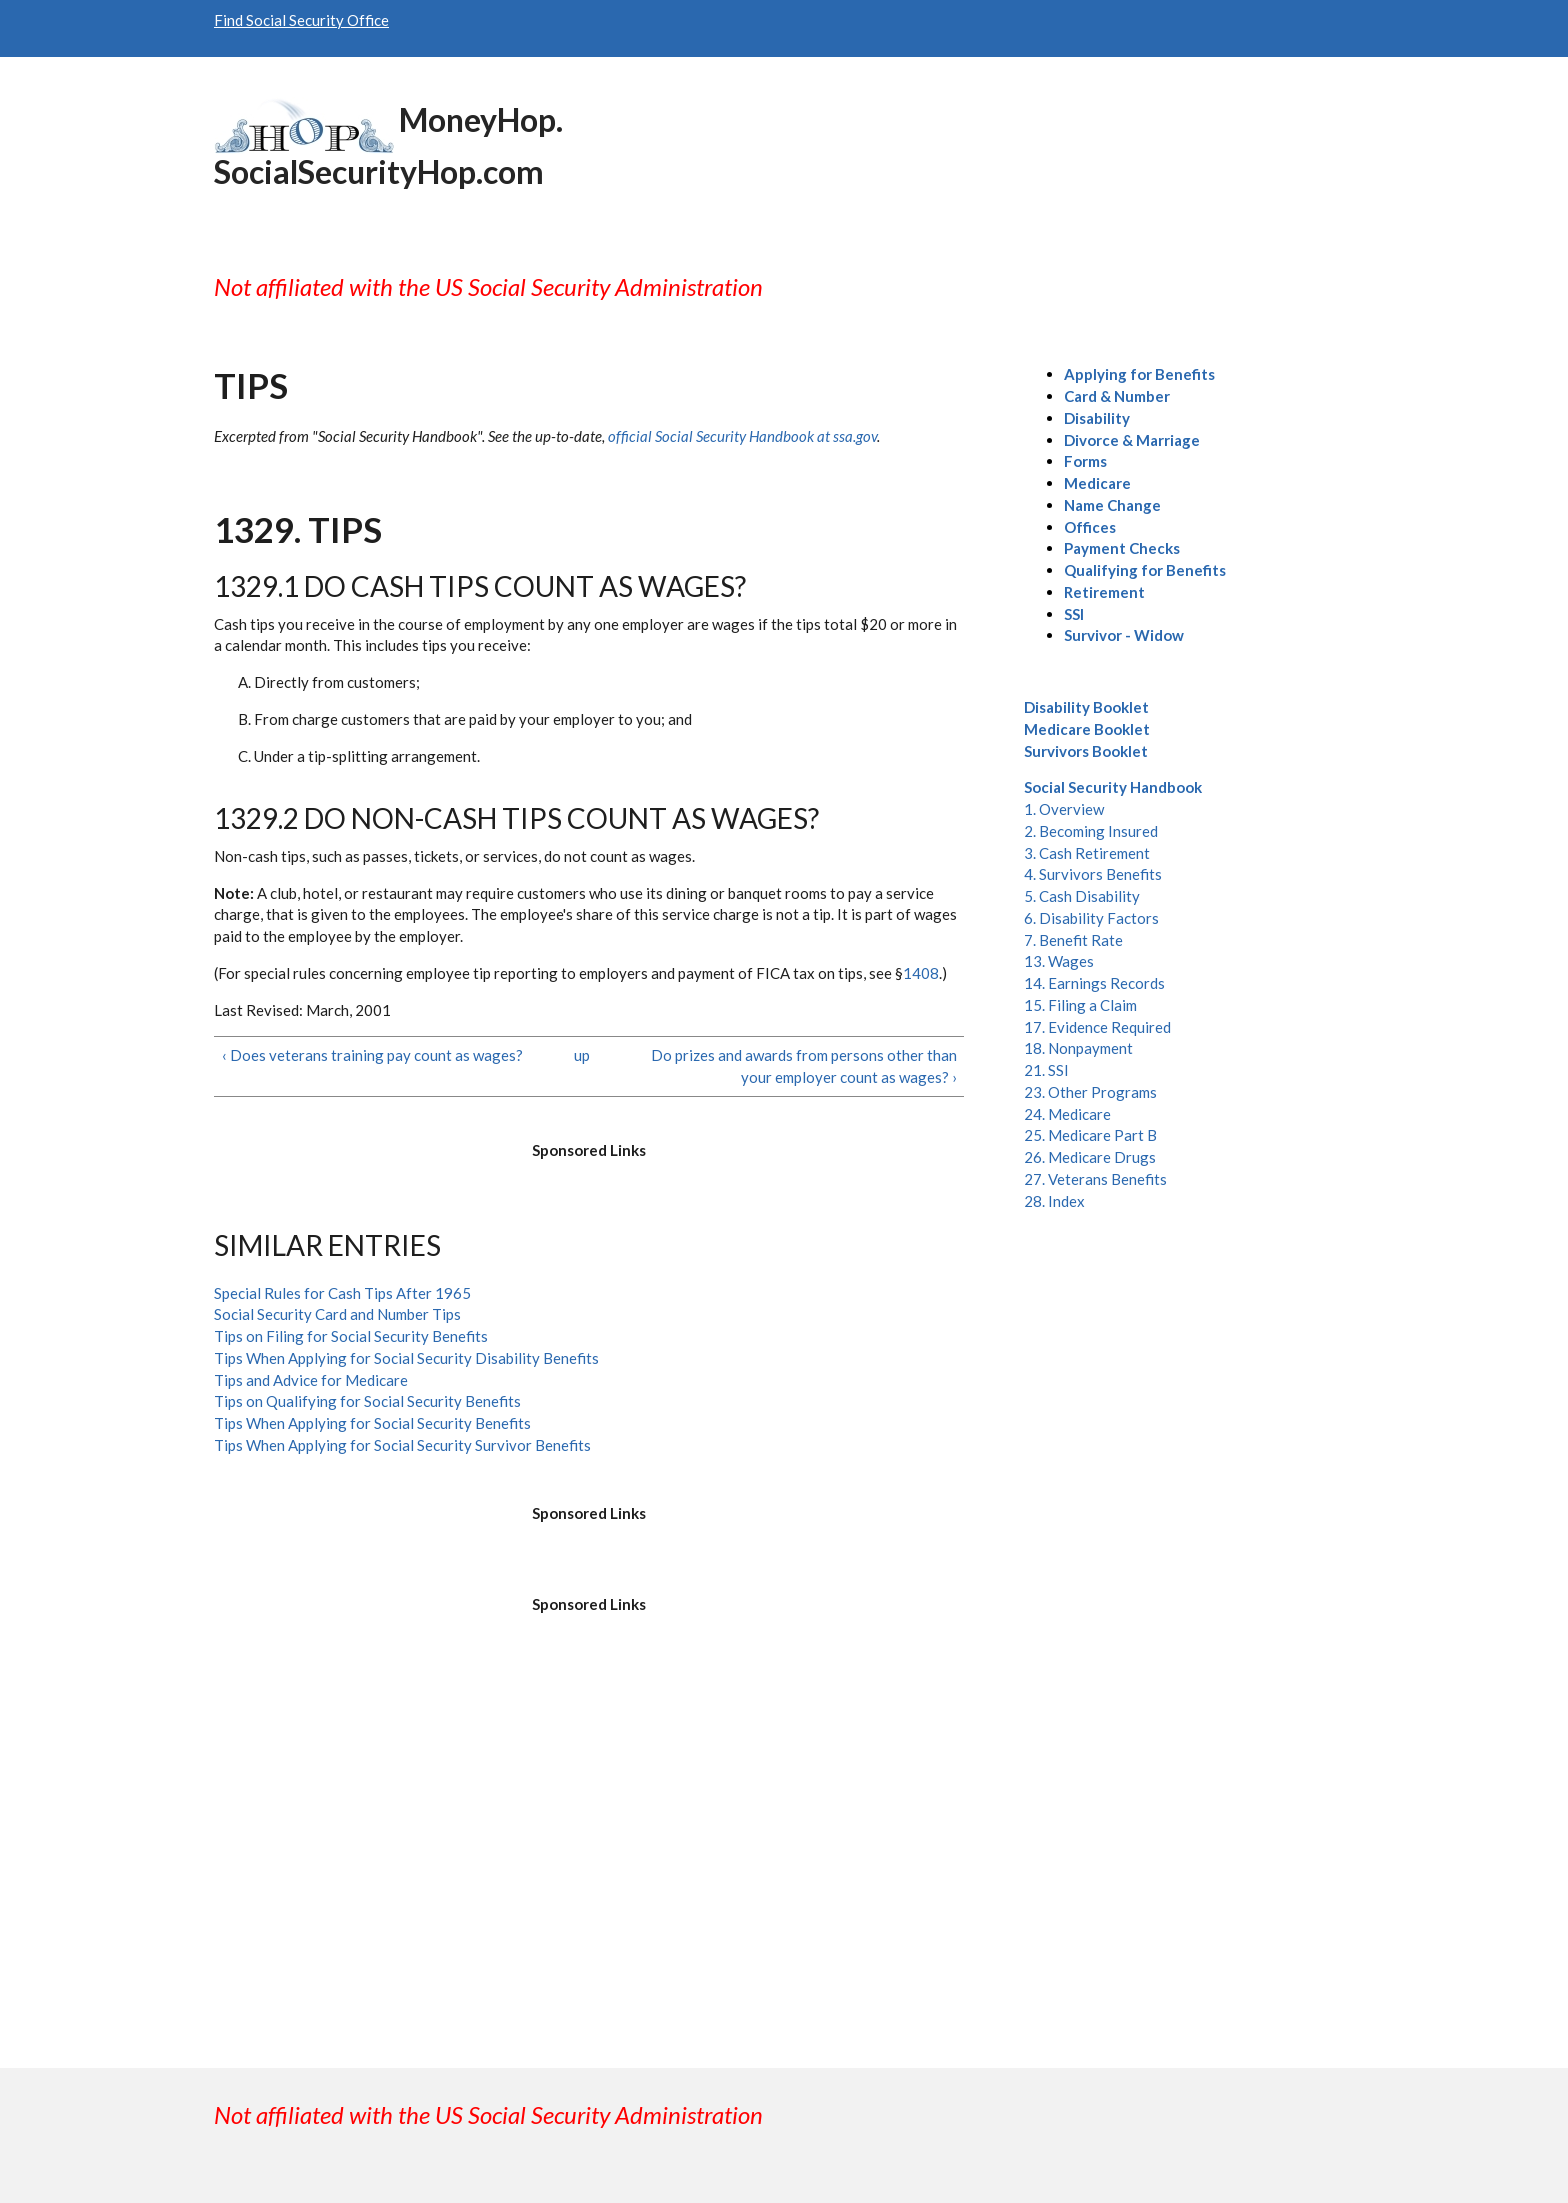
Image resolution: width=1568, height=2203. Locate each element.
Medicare (1097, 483)
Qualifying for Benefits (1145, 570)
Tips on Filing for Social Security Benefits (351, 1336)
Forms (1085, 461)
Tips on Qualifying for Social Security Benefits (367, 1401)
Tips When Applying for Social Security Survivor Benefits (402, 1445)
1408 (921, 973)
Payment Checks (1122, 548)
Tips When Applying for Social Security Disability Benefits (406, 1358)
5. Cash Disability (1082, 896)
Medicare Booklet (1087, 729)
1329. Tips (298, 529)
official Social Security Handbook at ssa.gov (742, 436)
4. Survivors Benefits (1093, 874)
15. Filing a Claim (1080, 1005)
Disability (1097, 418)
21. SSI (1046, 1070)
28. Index (1054, 1201)
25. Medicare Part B (1090, 1135)
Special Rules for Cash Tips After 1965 (342, 1293)
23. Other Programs (1090, 1092)
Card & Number (1117, 396)
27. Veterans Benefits (1095, 1179)
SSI (1074, 614)
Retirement (1104, 592)
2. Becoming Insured (1091, 831)
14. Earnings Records (1094, 983)
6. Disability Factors (1091, 918)
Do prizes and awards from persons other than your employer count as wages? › (804, 1066)
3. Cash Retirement (1087, 853)
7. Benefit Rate (1073, 940)
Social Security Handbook (1113, 787)
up (582, 1055)
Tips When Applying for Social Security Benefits (372, 1423)
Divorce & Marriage (1132, 440)
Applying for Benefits (1139, 374)
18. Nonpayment (1078, 1048)
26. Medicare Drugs (1090, 1157)
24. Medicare (1067, 1114)
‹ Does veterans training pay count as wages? (372, 1055)
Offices (1090, 527)
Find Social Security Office (301, 20)
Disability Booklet (1086, 707)
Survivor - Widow (1124, 635)
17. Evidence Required (1097, 1027)
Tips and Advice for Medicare (311, 1380)
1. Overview (1064, 809)
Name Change (1112, 505)
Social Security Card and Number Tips (337, 1314)
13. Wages (1059, 961)
